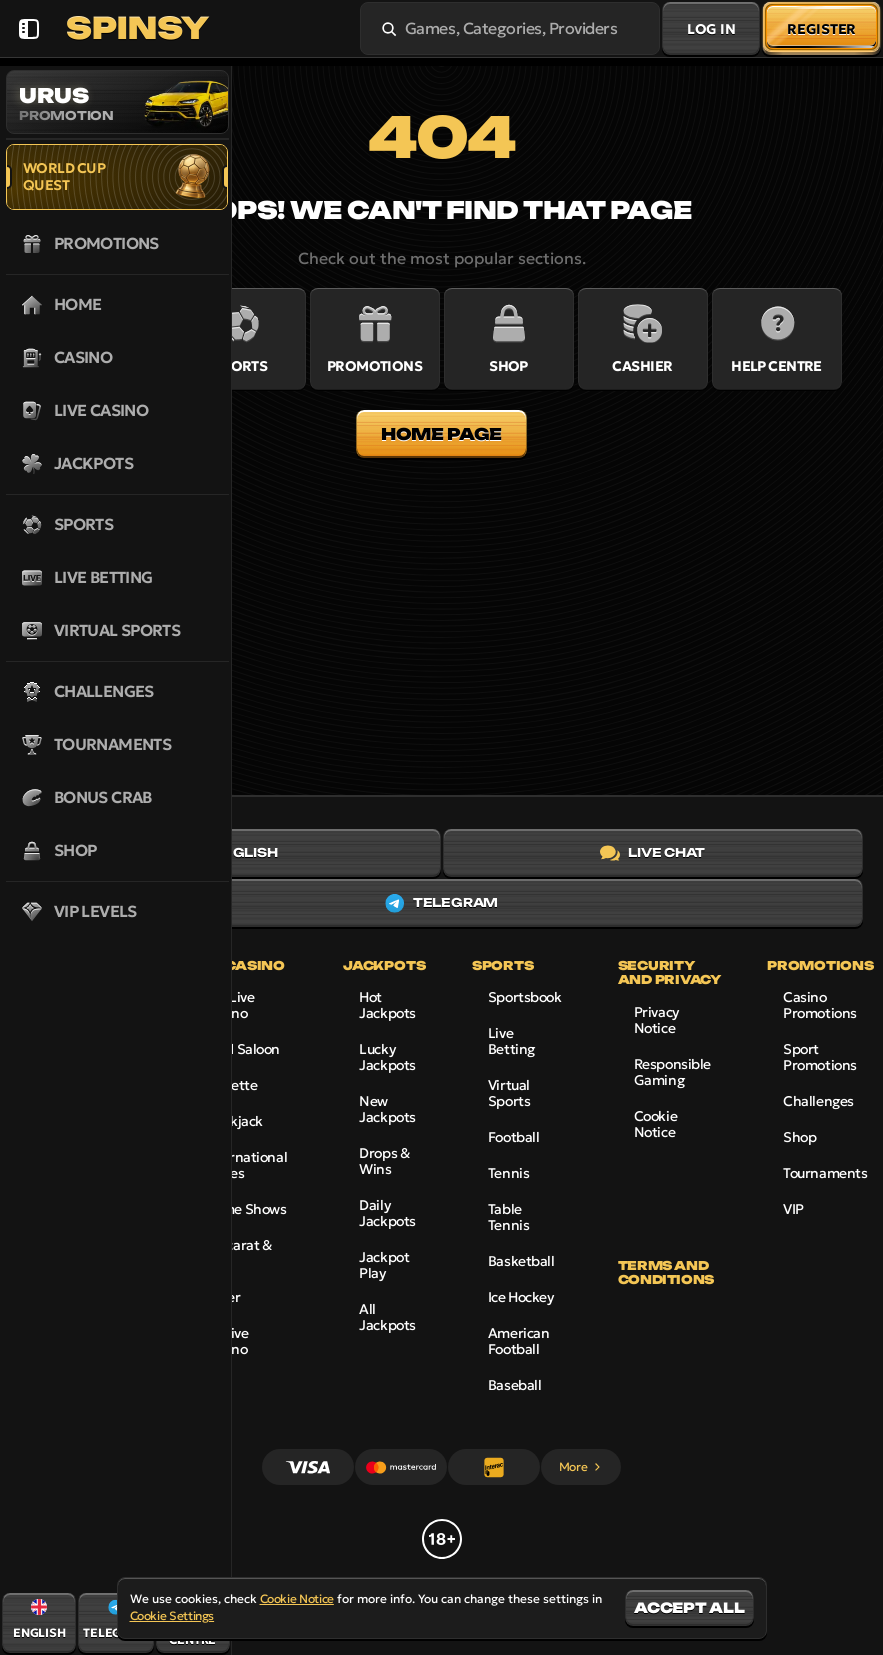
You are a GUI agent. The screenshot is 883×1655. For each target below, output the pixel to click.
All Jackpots (387, 1317)
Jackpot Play (384, 1265)
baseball (515, 1385)
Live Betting (511, 1041)
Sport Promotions (820, 1057)
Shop (799, 1137)
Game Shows (245, 1209)
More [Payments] (581, 1466)
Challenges (818, 1101)
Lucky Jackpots (387, 1057)
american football (519, 1341)
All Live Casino (226, 1341)
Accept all (689, 1607)
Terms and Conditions (666, 1273)
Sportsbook (525, 997)
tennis (508, 1173)
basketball (521, 1261)
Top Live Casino (229, 1005)
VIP (793, 1209)
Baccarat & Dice (238, 1253)
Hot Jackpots (387, 1005)
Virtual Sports (509, 1093)
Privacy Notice (656, 1020)
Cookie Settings (172, 1616)
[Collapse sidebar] (28, 28)
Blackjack (233, 1121)
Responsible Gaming (672, 1072)
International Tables (246, 1165)
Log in (711, 29)
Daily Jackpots (387, 1213)
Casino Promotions (820, 1005)
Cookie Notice (655, 1124)
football (514, 1137)
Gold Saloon (242, 1049)
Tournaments (825, 1173)
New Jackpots (387, 1109)
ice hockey (521, 1297)
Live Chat (652, 853)
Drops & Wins (384, 1161)
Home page (441, 434)
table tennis (508, 1217)
